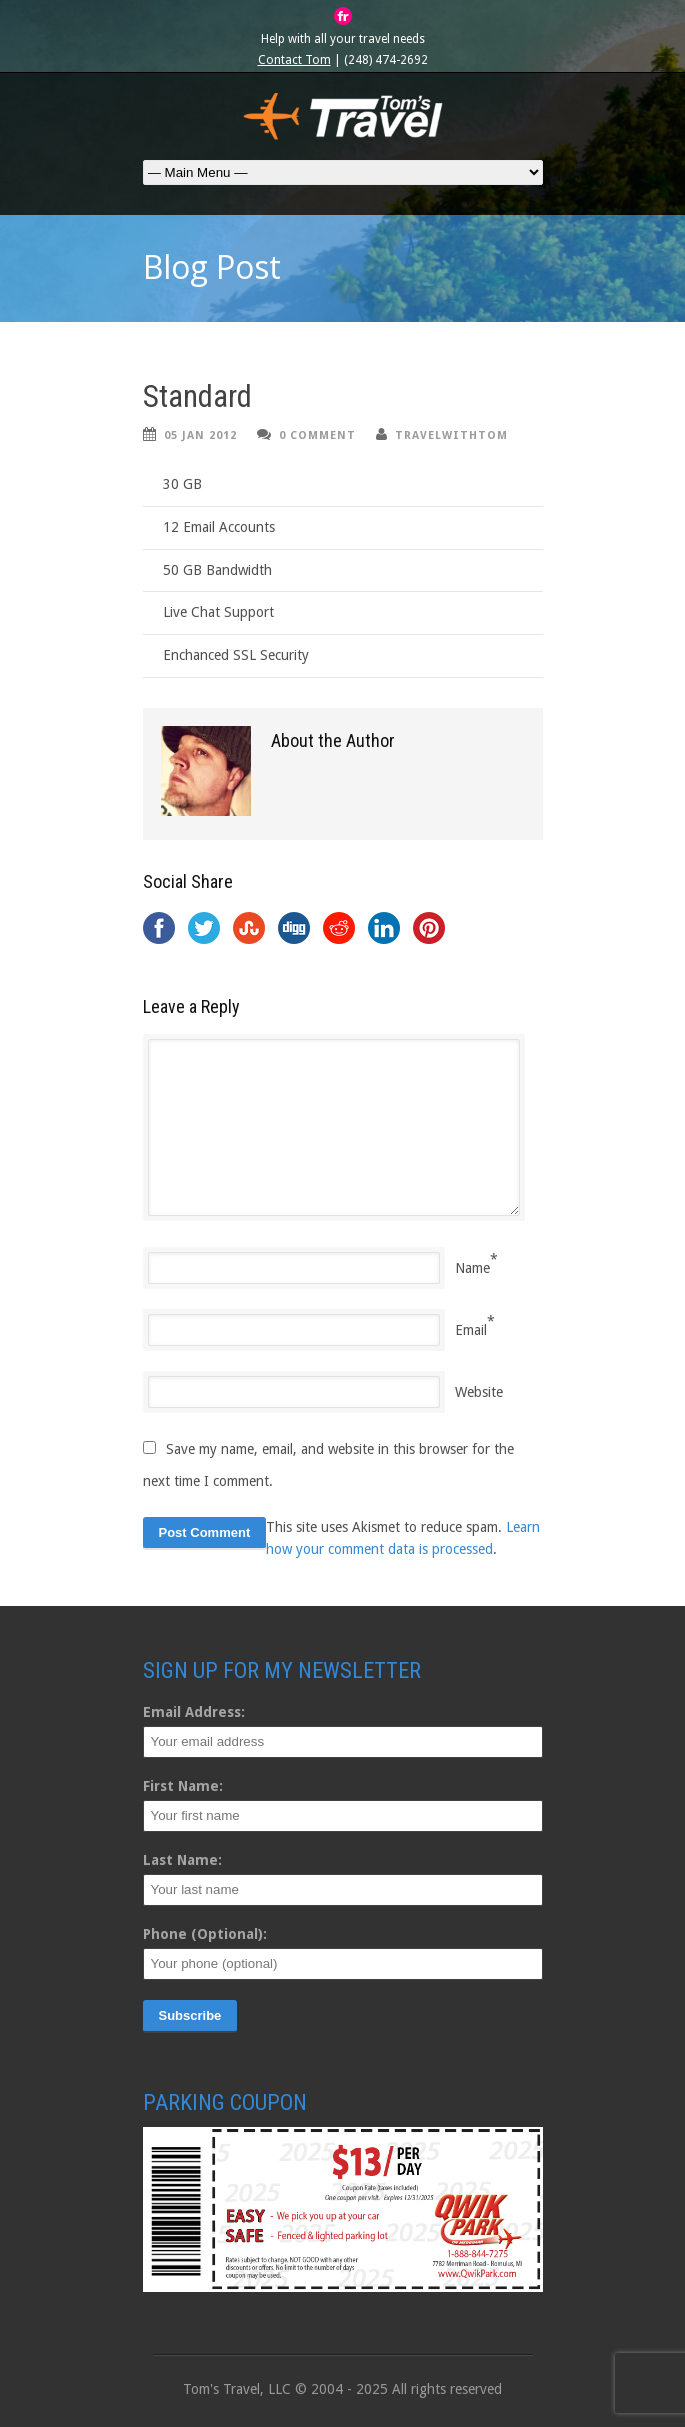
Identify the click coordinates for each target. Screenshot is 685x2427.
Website (479, 1392)
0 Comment (317, 435)
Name (472, 1268)
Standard (197, 396)
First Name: (183, 1786)
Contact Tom (294, 60)
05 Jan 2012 (200, 435)
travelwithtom (451, 435)
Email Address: (194, 1712)
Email (471, 1330)
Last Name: (182, 1860)
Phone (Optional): (205, 1934)
